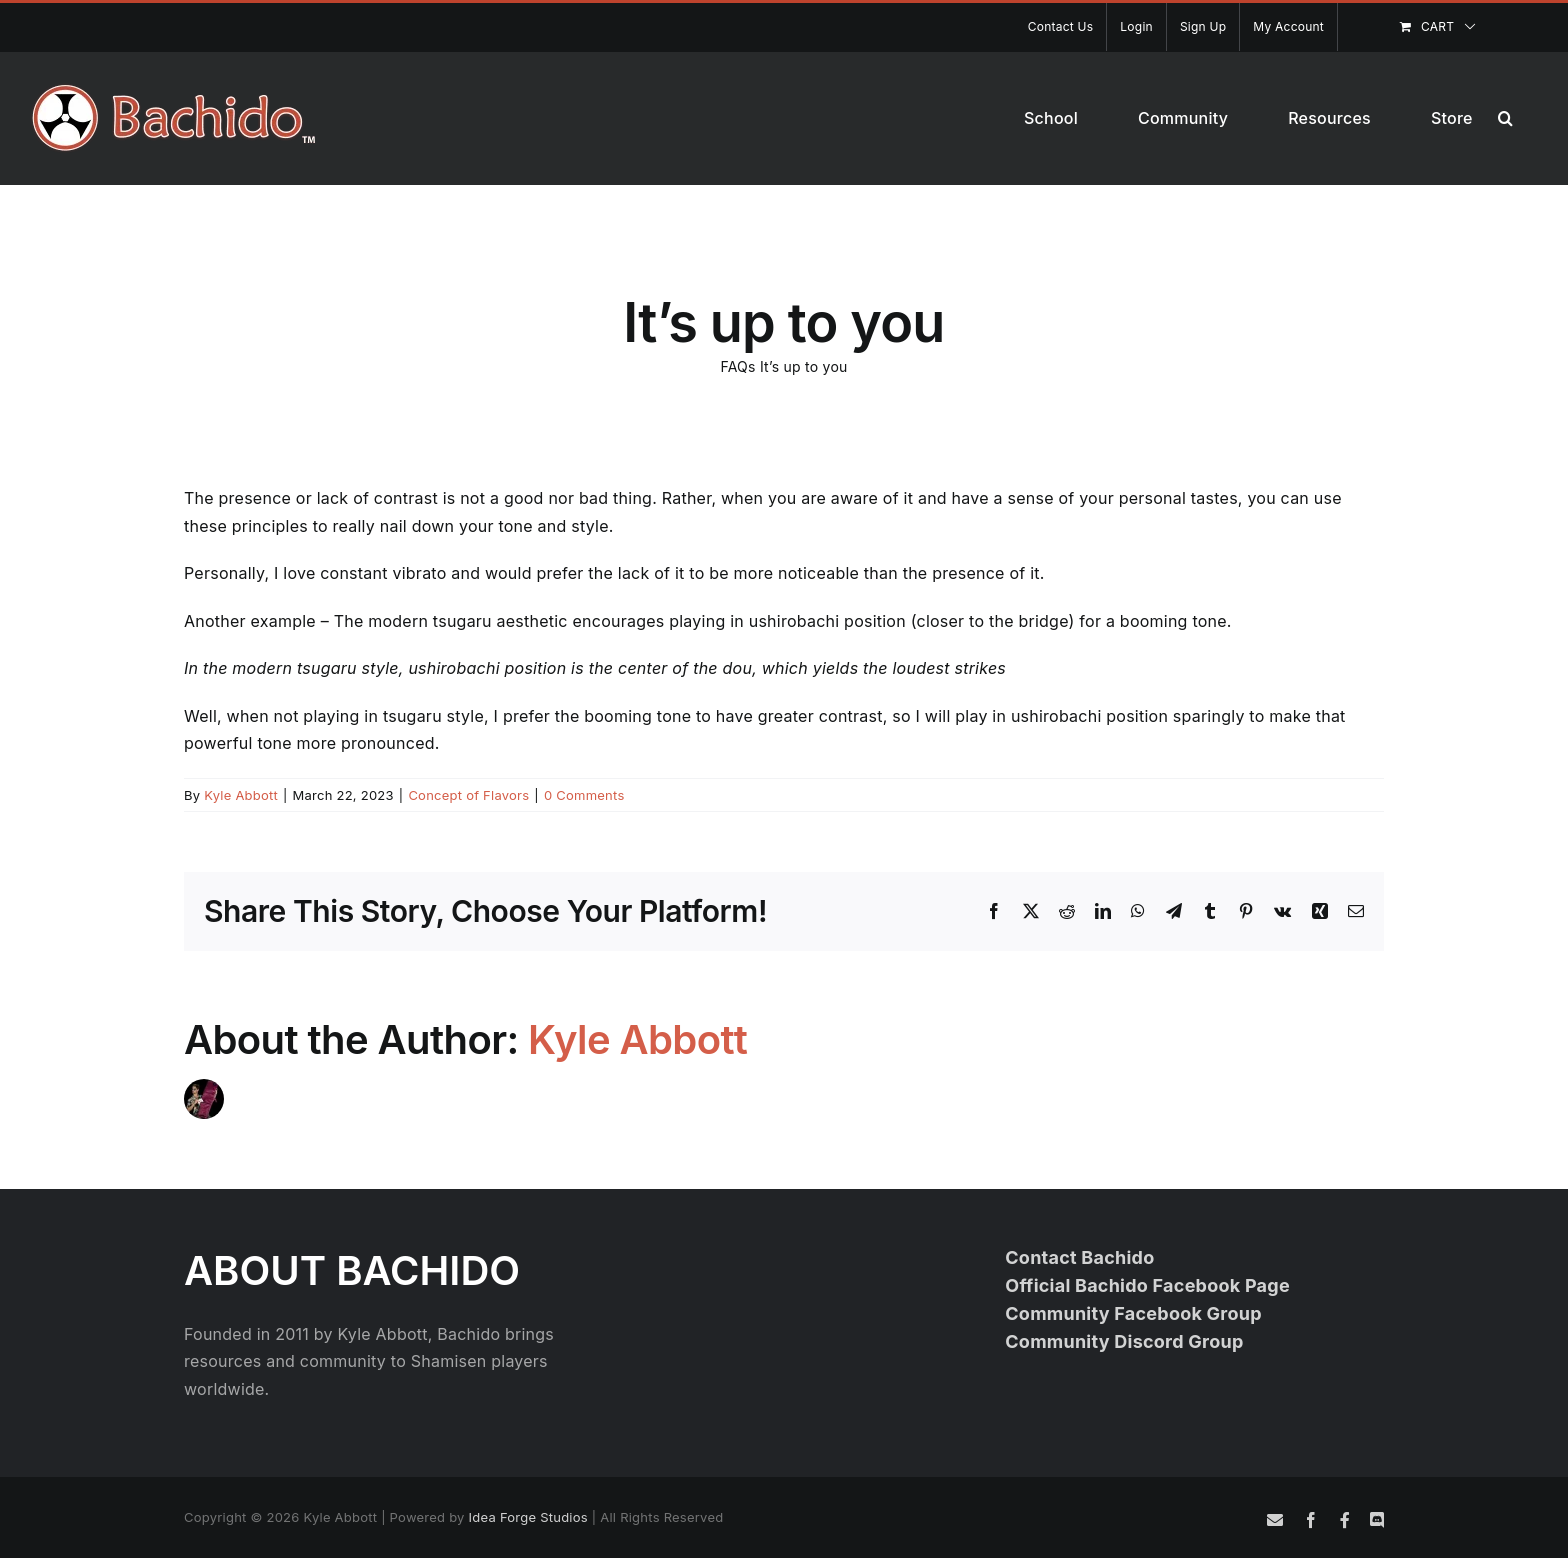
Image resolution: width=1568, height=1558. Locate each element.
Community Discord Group (1124, 1341)
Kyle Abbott (241, 795)
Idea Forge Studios (528, 1517)
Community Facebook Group (1133, 1313)
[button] (1505, 118)
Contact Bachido (1079, 1257)
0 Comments (584, 795)
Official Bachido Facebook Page (1147, 1285)
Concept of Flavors (468, 795)
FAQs (737, 366)
